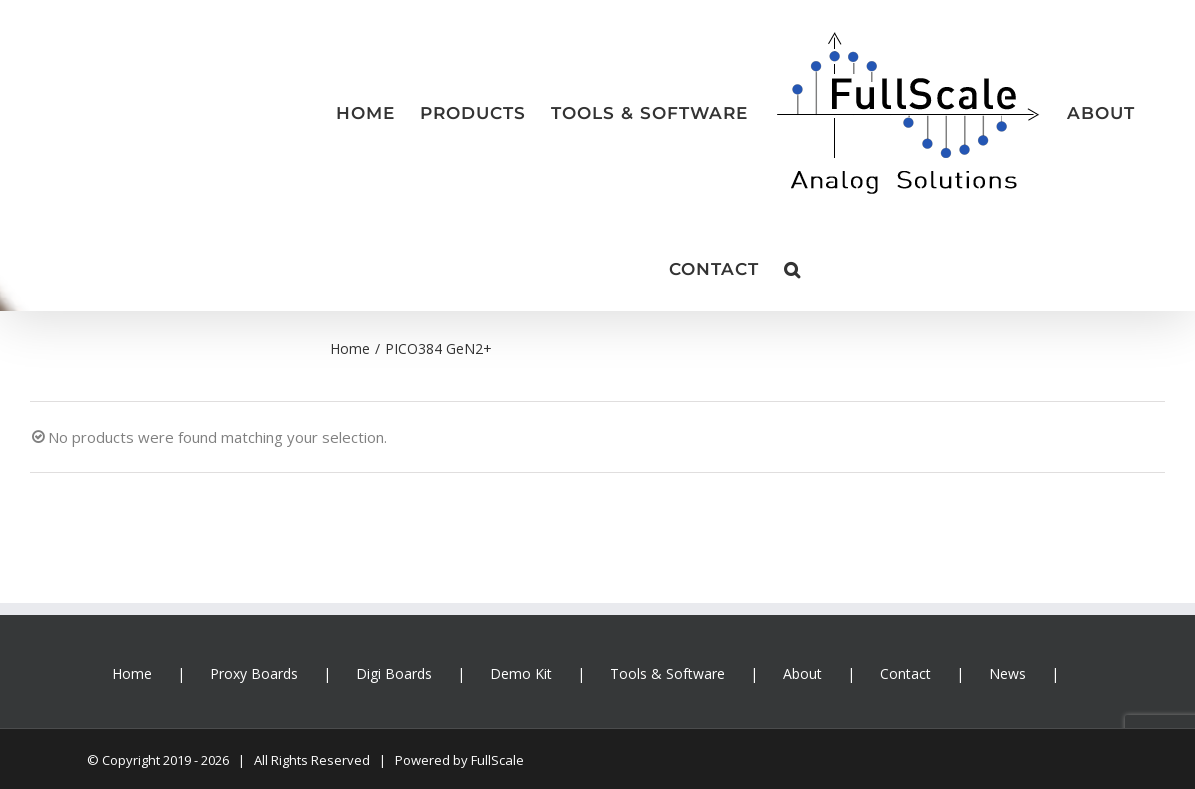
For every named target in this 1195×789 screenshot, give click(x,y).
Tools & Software (667, 673)
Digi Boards (394, 673)
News (1007, 673)
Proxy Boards (254, 673)
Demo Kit (521, 673)
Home (132, 673)
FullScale (497, 760)
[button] (792, 269)
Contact (905, 673)
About (802, 673)
